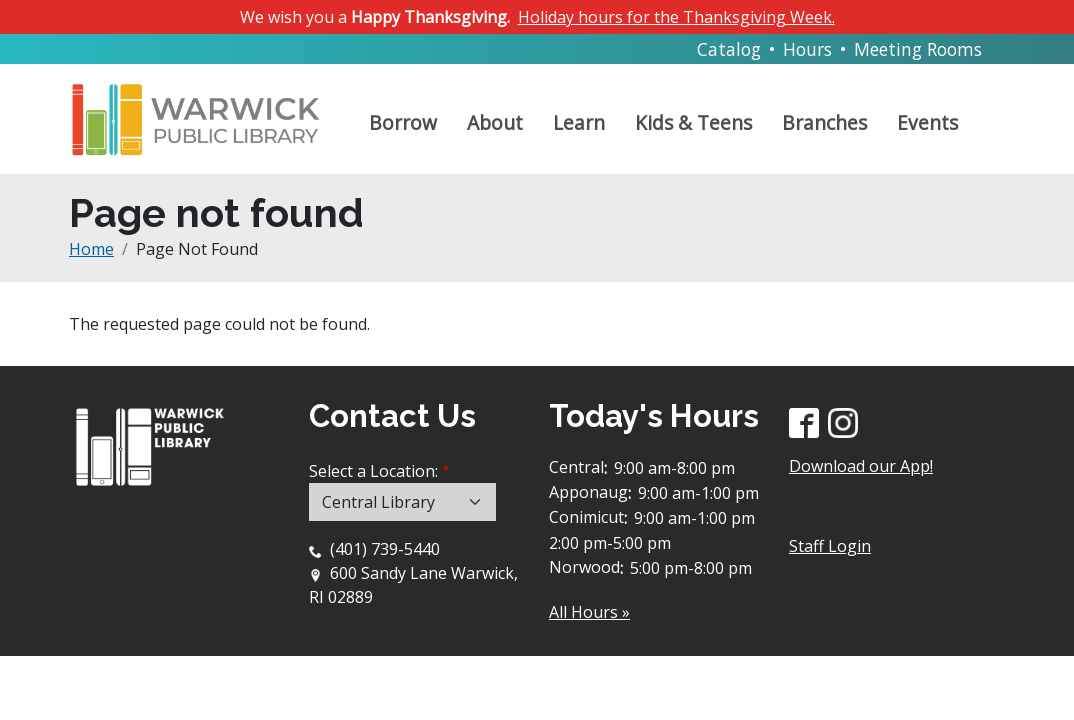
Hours (807, 49)
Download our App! (861, 466)
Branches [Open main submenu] (824, 122)
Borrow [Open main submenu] (403, 122)
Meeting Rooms (918, 49)
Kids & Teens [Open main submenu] (693, 122)
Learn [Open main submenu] (579, 122)
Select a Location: (373, 471)
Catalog (729, 49)
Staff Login (830, 546)
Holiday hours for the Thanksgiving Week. (676, 17)
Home (91, 249)
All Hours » (589, 612)
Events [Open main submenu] (927, 122)
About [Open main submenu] (495, 122)
